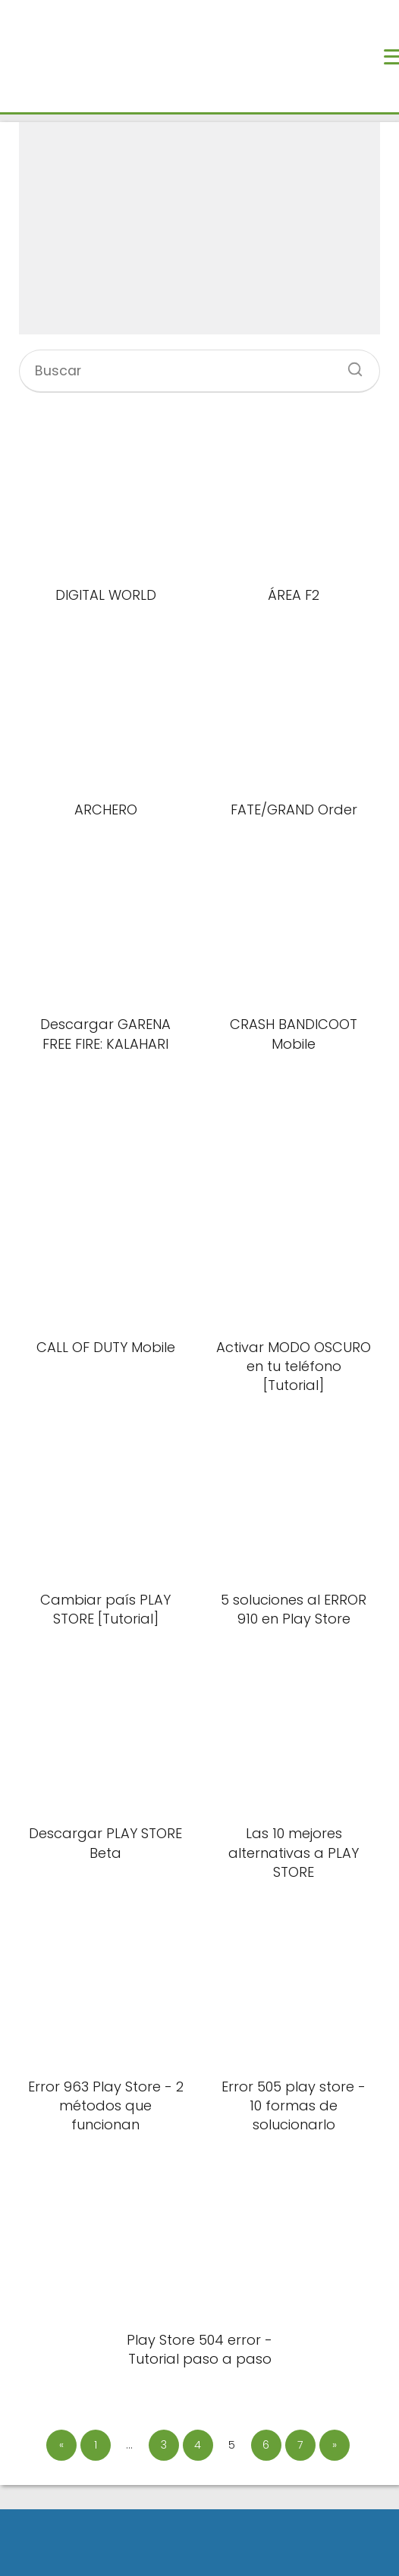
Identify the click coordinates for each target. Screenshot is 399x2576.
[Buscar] (350, 365)
